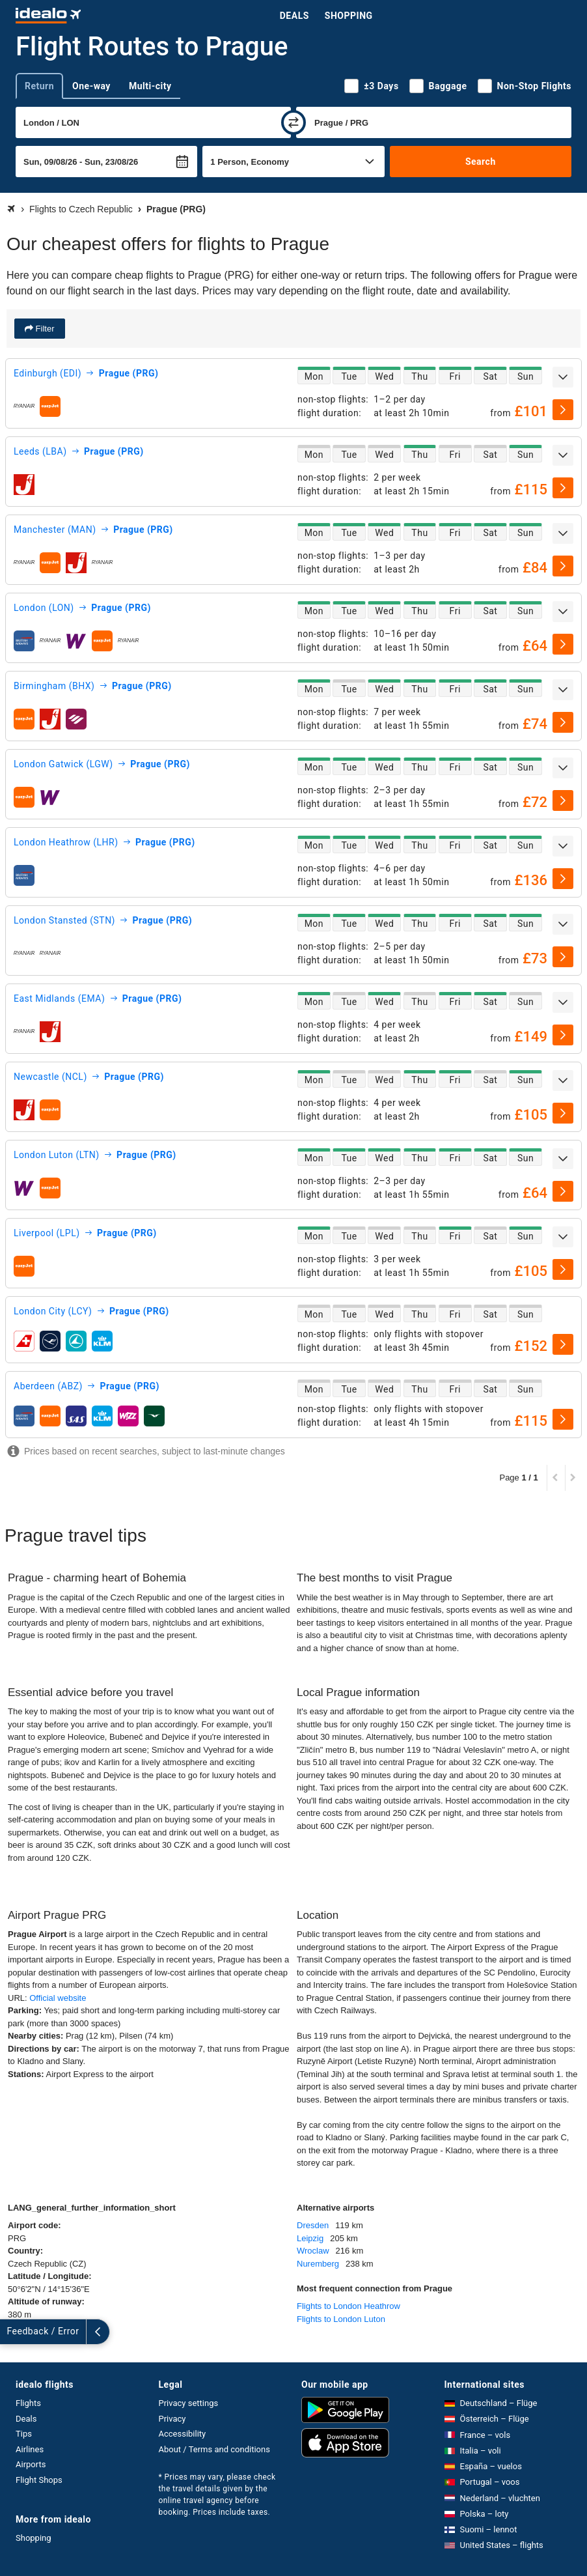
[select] (563, 409)
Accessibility (182, 2434)
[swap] (293, 122)
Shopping (349, 15)
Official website (57, 1998)
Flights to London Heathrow (348, 2306)
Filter (44, 328)
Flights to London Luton (341, 2319)
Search (480, 161)
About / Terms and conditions (214, 2449)
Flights (28, 2403)
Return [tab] (39, 86)
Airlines (30, 2449)
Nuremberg (318, 2264)
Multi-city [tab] (150, 86)
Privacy (172, 2419)
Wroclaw (313, 2251)
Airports (31, 2464)
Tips (24, 2434)
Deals (294, 15)
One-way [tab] (91, 86)
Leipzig (310, 2238)
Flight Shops (39, 2480)
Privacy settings (189, 2403)
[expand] (563, 377)
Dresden (313, 2225)
